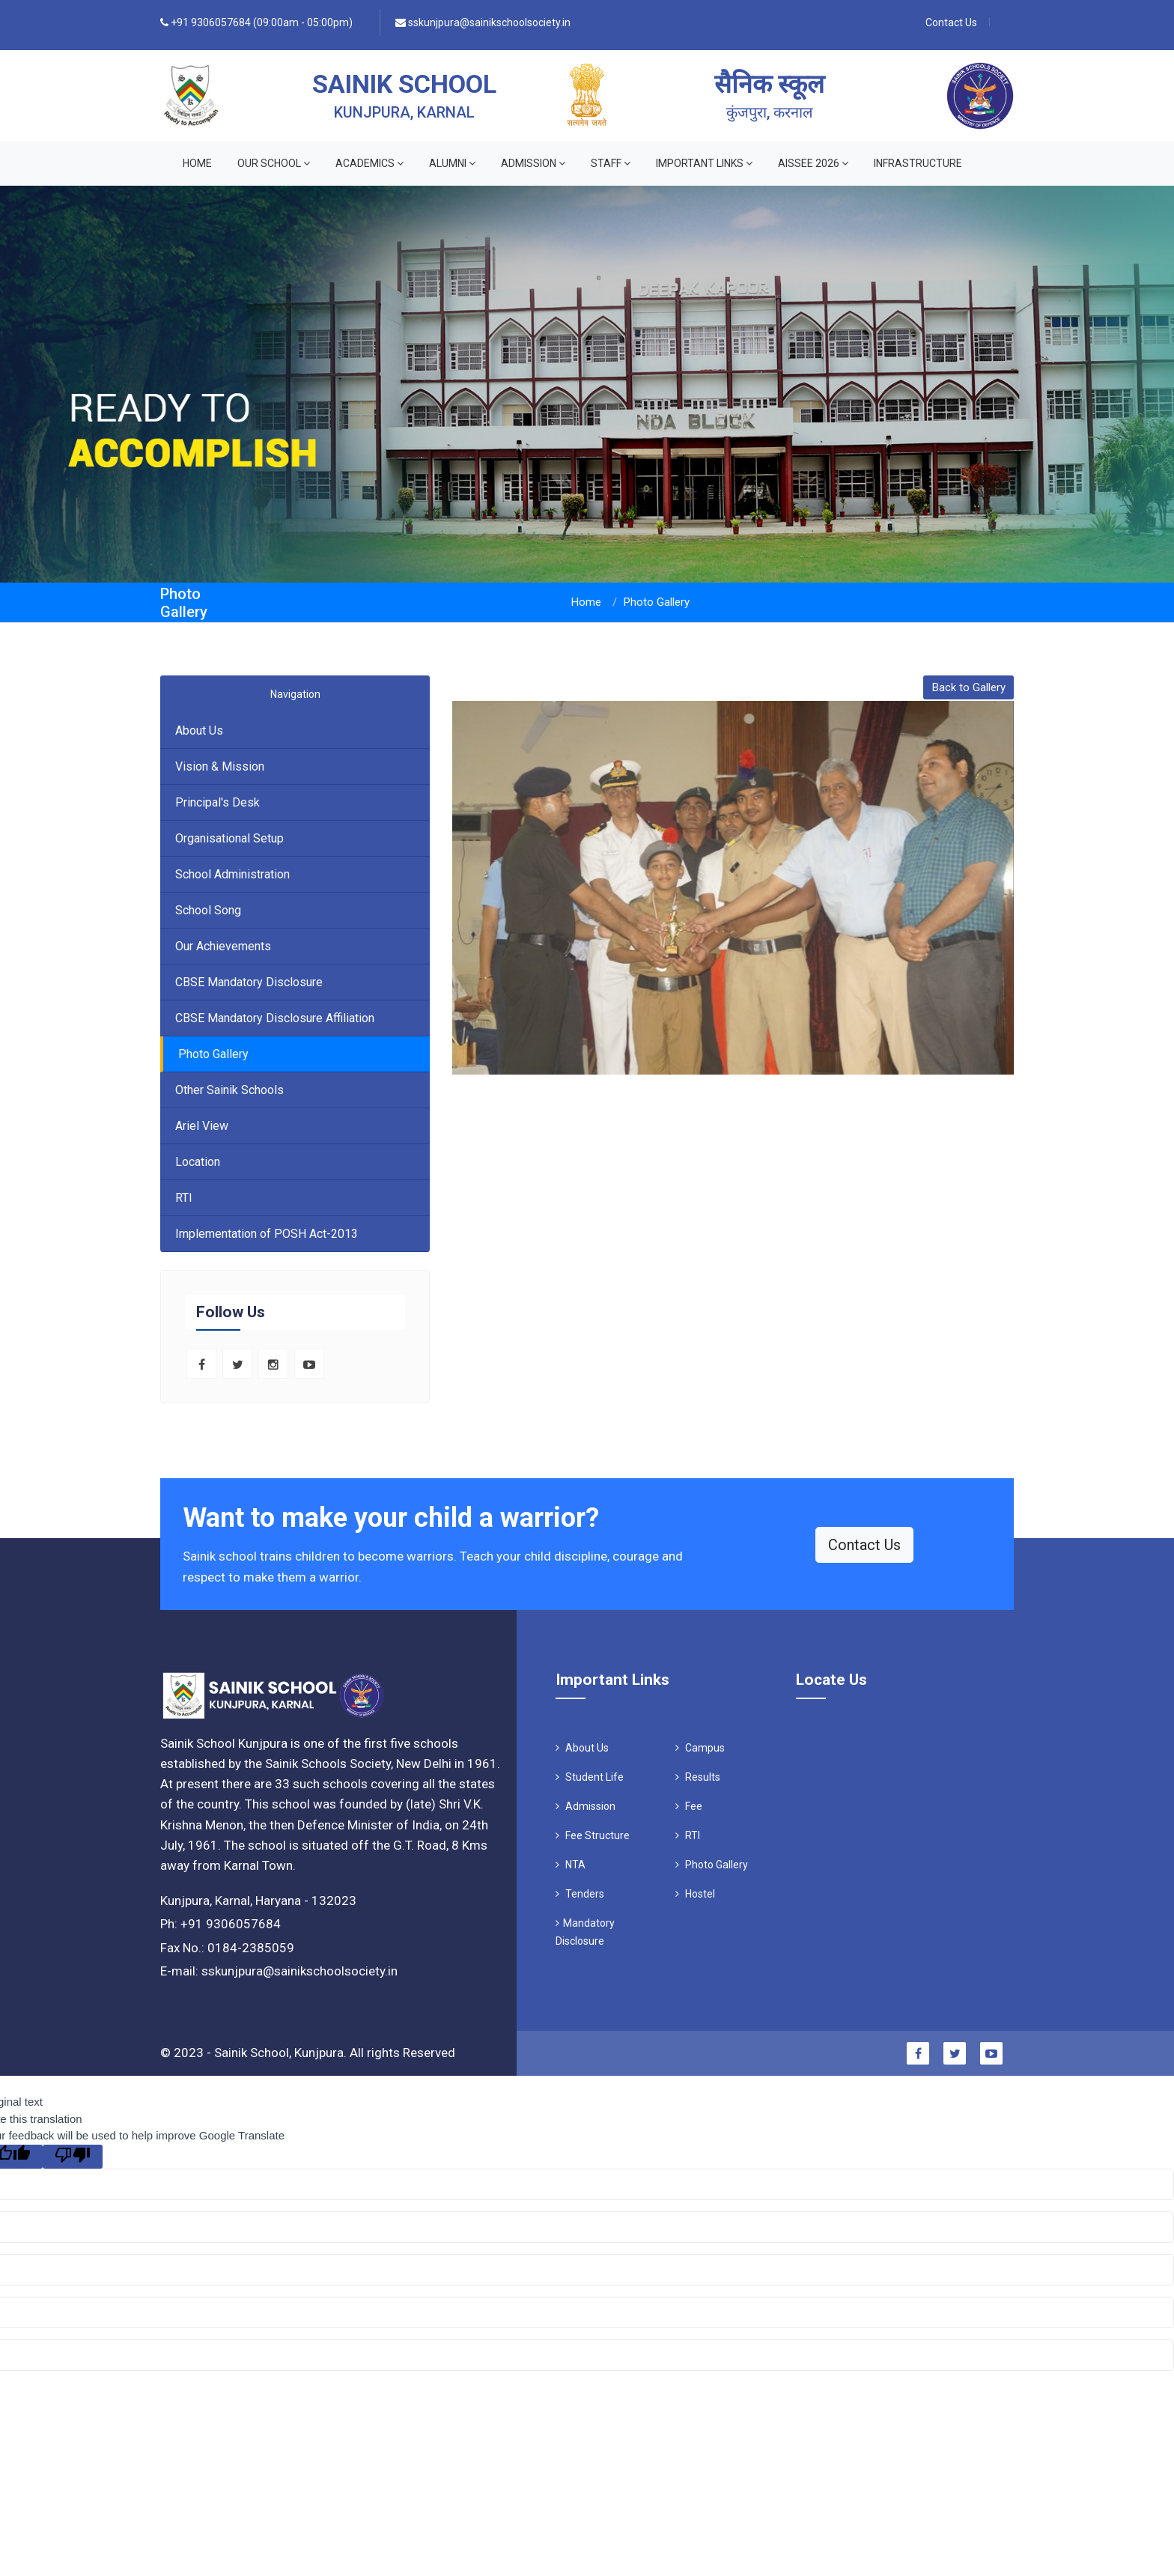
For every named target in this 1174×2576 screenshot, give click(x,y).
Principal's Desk (217, 802)
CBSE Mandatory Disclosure (249, 982)
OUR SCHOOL (273, 163)
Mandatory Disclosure (585, 1932)
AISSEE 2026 (813, 163)
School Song (208, 910)
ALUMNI (452, 163)
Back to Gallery (969, 687)
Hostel (695, 1894)
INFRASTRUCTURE (918, 163)
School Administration (232, 874)
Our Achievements (223, 946)
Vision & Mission (219, 766)
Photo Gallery (213, 1054)
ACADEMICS (369, 163)
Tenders (580, 1894)
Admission (585, 1806)
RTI (183, 1198)
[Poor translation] (73, 2157)
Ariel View (201, 1126)
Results (697, 1777)
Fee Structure (593, 1835)
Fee (688, 1806)
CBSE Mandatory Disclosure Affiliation (274, 1018)
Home (197, 163)
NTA (571, 1865)
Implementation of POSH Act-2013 (266, 1234)
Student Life (590, 1777)
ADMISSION (533, 163)
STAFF (610, 163)
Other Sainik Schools (229, 1090)
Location (197, 1162)
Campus (700, 1748)
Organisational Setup (229, 838)
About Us (199, 730)
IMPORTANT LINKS (704, 163)
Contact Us (951, 22)
